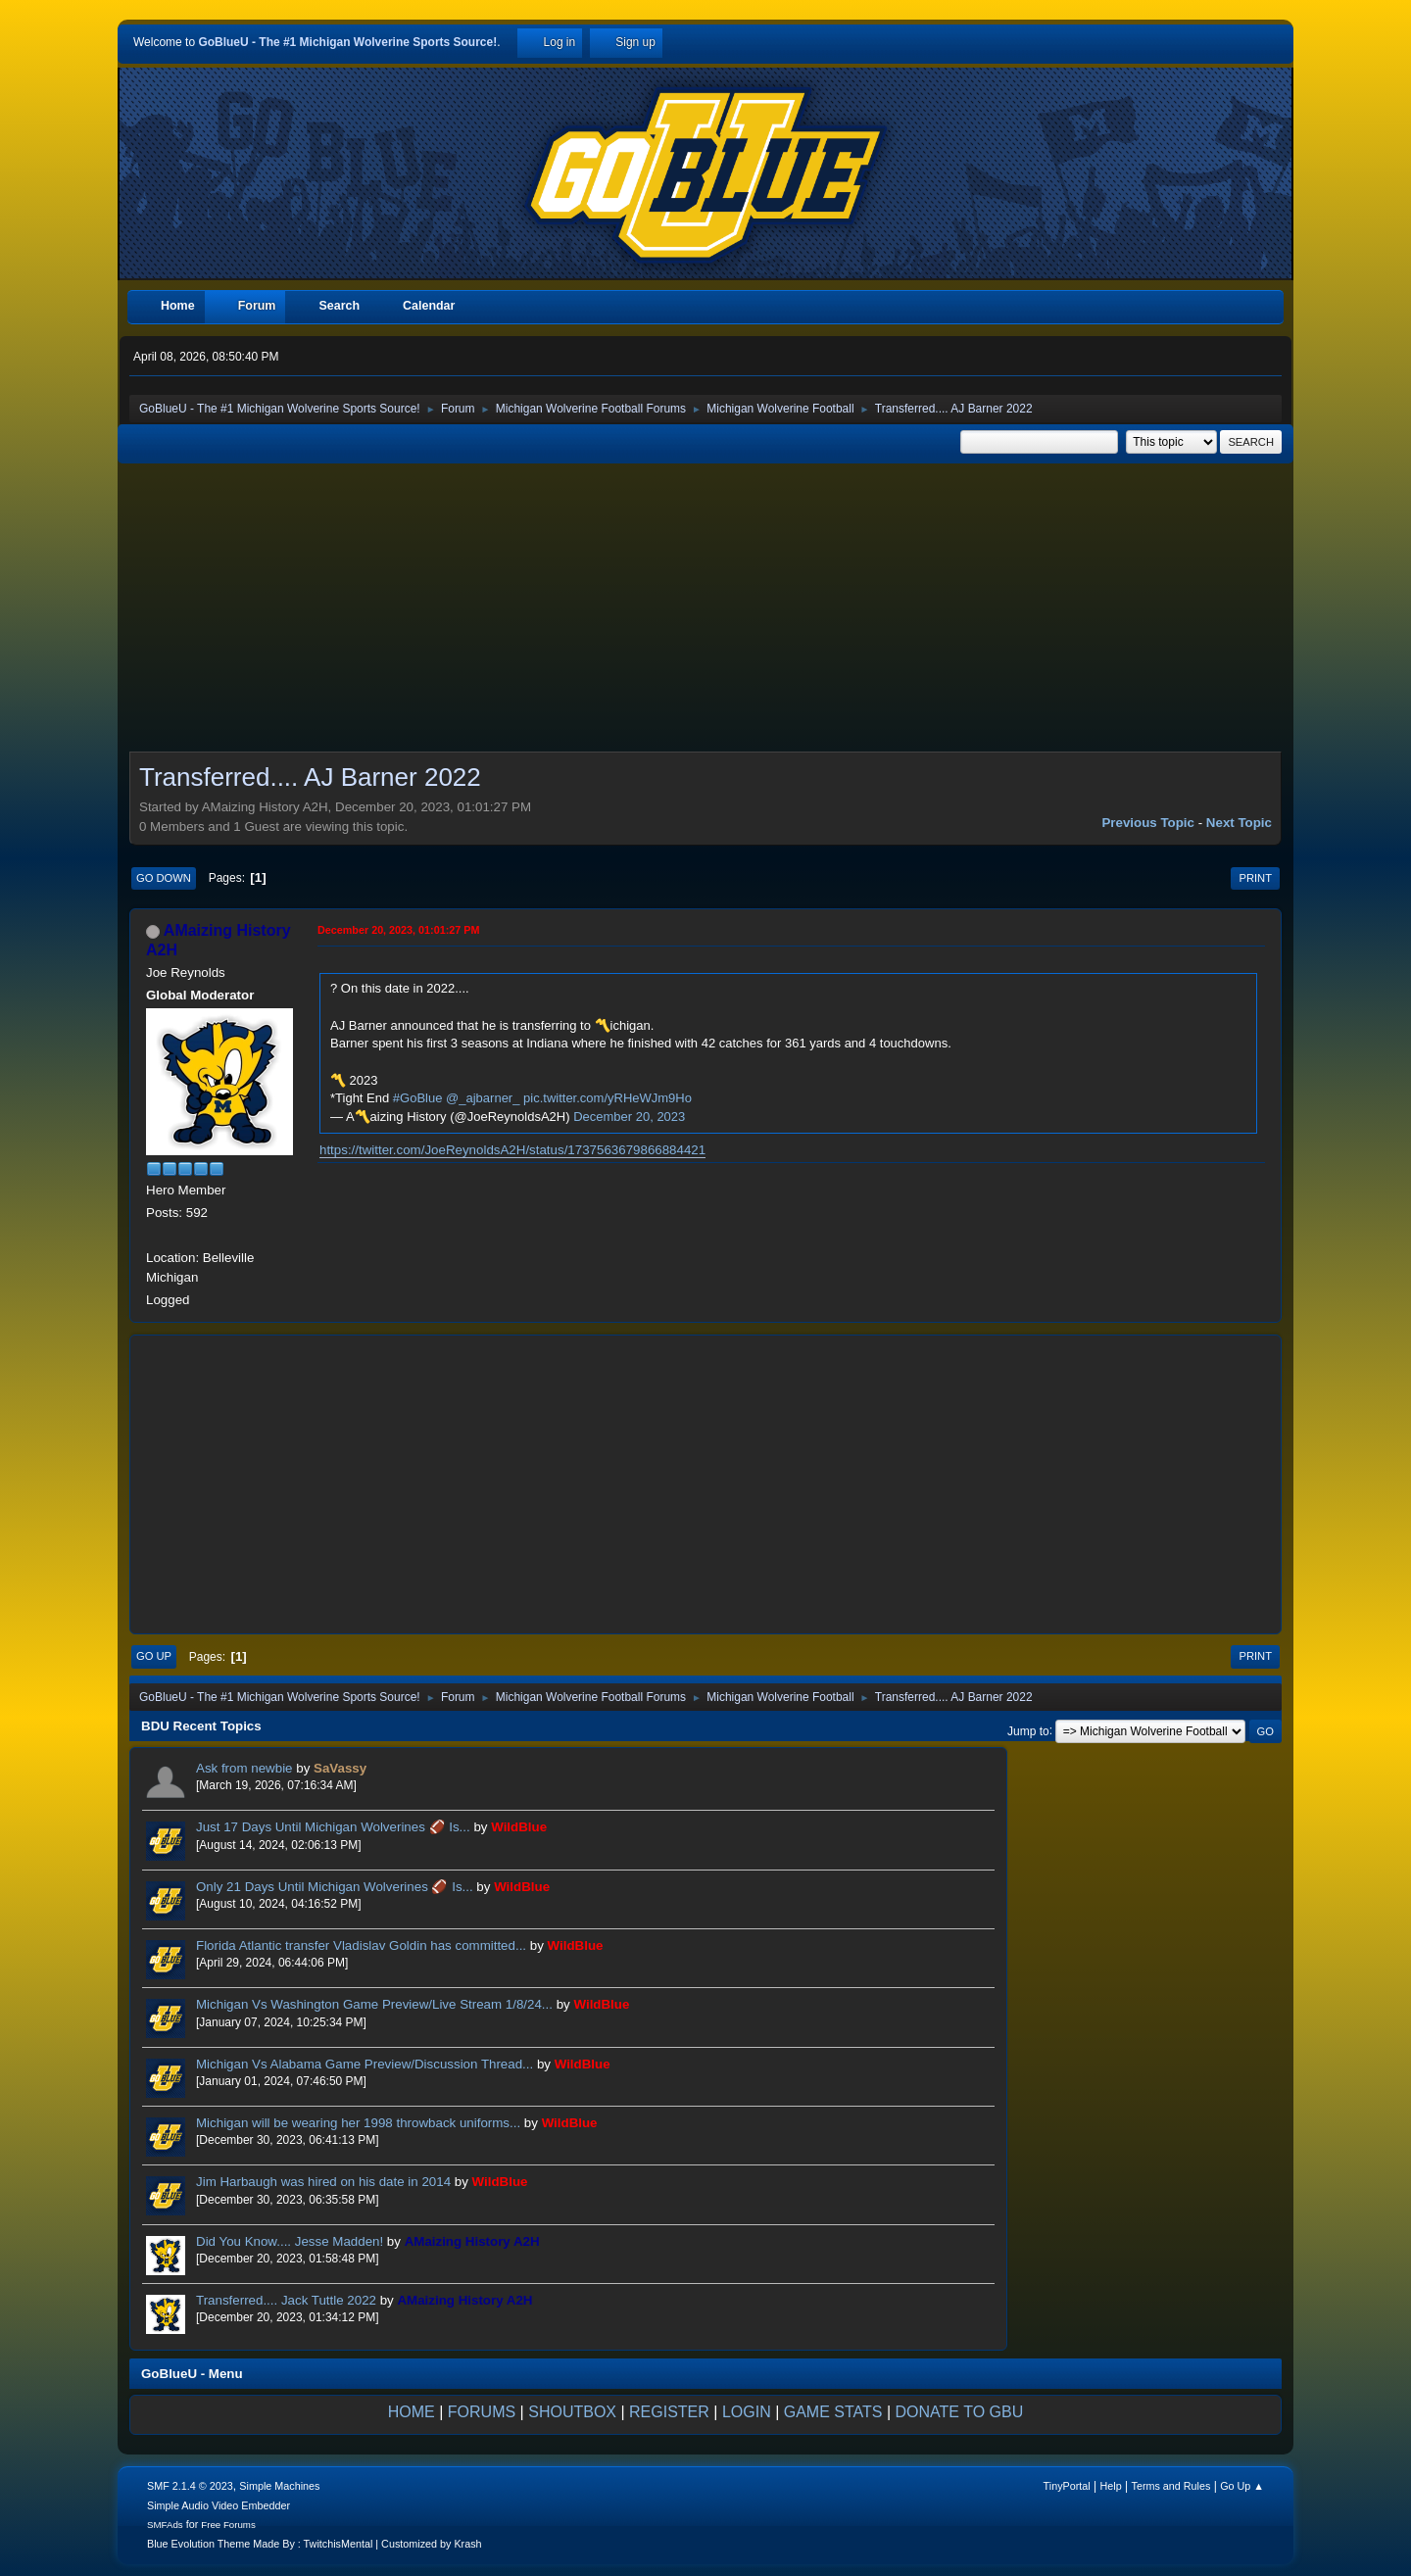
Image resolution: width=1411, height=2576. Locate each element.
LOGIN (746, 2412)
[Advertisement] (705, 613)
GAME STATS (833, 2412)
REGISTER (669, 2412)
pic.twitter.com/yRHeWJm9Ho (607, 1098)
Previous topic (1147, 822)
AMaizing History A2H (472, 2241)
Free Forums (228, 2524)
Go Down (163, 878)
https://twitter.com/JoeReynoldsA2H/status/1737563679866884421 (512, 1149)
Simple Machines (279, 2486)
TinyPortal (1067, 2486)
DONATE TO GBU (960, 2412)
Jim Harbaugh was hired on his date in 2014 (323, 2181)
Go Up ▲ (1242, 2486)
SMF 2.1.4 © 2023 (190, 2486)
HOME (411, 2412)
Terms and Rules (1171, 2486)
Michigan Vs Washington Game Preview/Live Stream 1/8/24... (374, 2004)
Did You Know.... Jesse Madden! (289, 2241)
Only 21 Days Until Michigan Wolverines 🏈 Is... (334, 1886)
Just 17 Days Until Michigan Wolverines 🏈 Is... (333, 1827)
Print (1255, 878)
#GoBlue (418, 1098)
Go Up (153, 1656)
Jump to (1028, 1730)
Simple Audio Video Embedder (218, 2505)
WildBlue (519, 1827)
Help (1111, 2486)
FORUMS (481, 2412)
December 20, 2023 (629, 1116)
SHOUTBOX (572, 2412)
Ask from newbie (244, 1768)
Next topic (1239, 822)
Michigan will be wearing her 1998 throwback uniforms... (358, 2122)
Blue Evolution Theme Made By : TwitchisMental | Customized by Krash (314, 2544)
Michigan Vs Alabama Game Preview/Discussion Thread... (364, 2064)
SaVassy (340, 1768)
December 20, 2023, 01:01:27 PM (398, 930)
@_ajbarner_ (482, 1098)
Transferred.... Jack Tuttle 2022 (286, 2300)
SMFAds (165, 2524)
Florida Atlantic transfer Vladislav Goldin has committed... (361, 1945)
